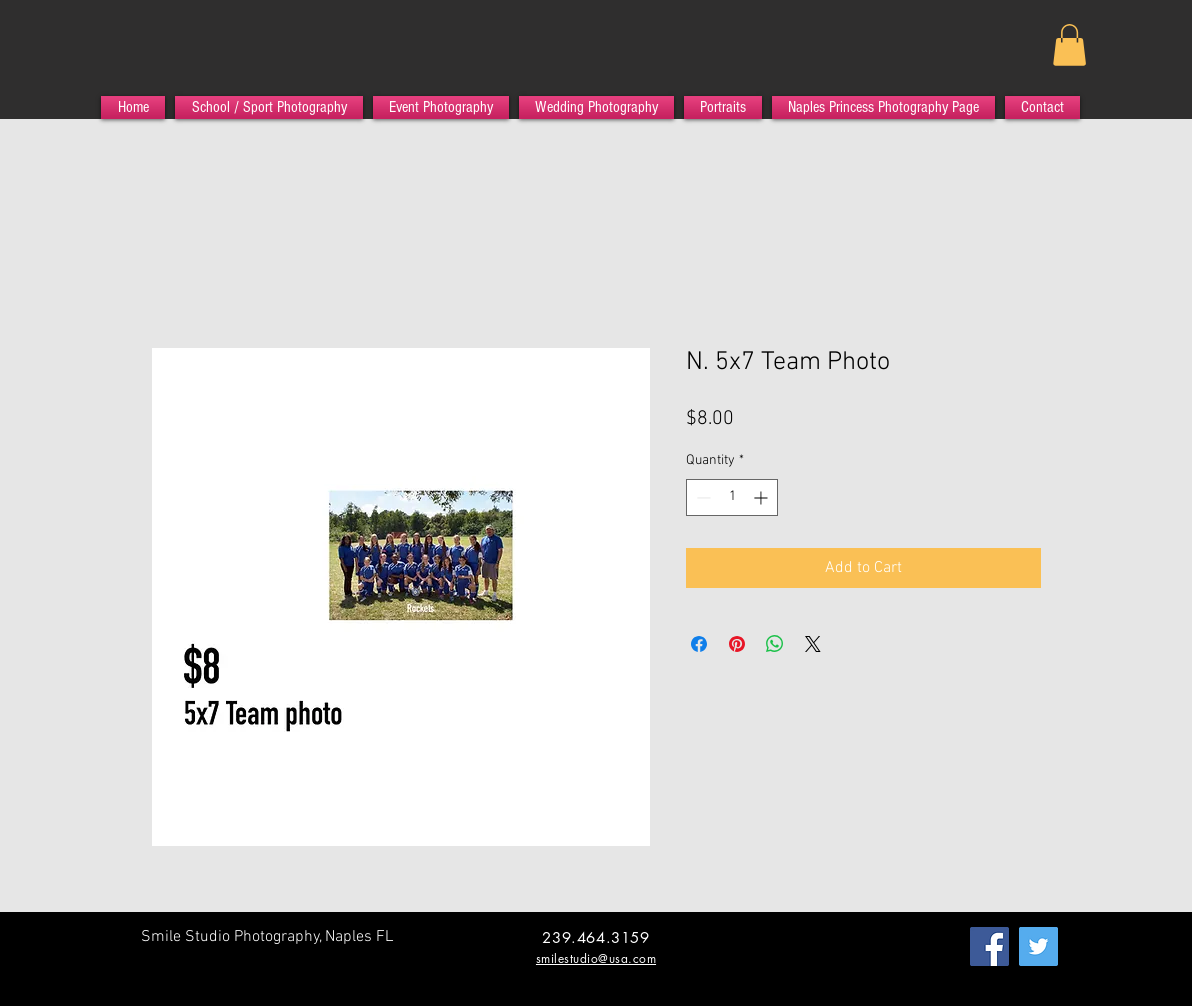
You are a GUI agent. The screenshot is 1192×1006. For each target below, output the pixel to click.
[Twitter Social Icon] (1038, 946)
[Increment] (762, 497)
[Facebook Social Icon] (989, 946)
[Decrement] (701, 497)
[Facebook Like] (179, 968)
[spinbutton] (732, 497)
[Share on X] (813, 644)
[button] (1069, 45)
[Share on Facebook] (699, 644)
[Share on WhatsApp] (775, 644)
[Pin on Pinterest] (737, 644)
